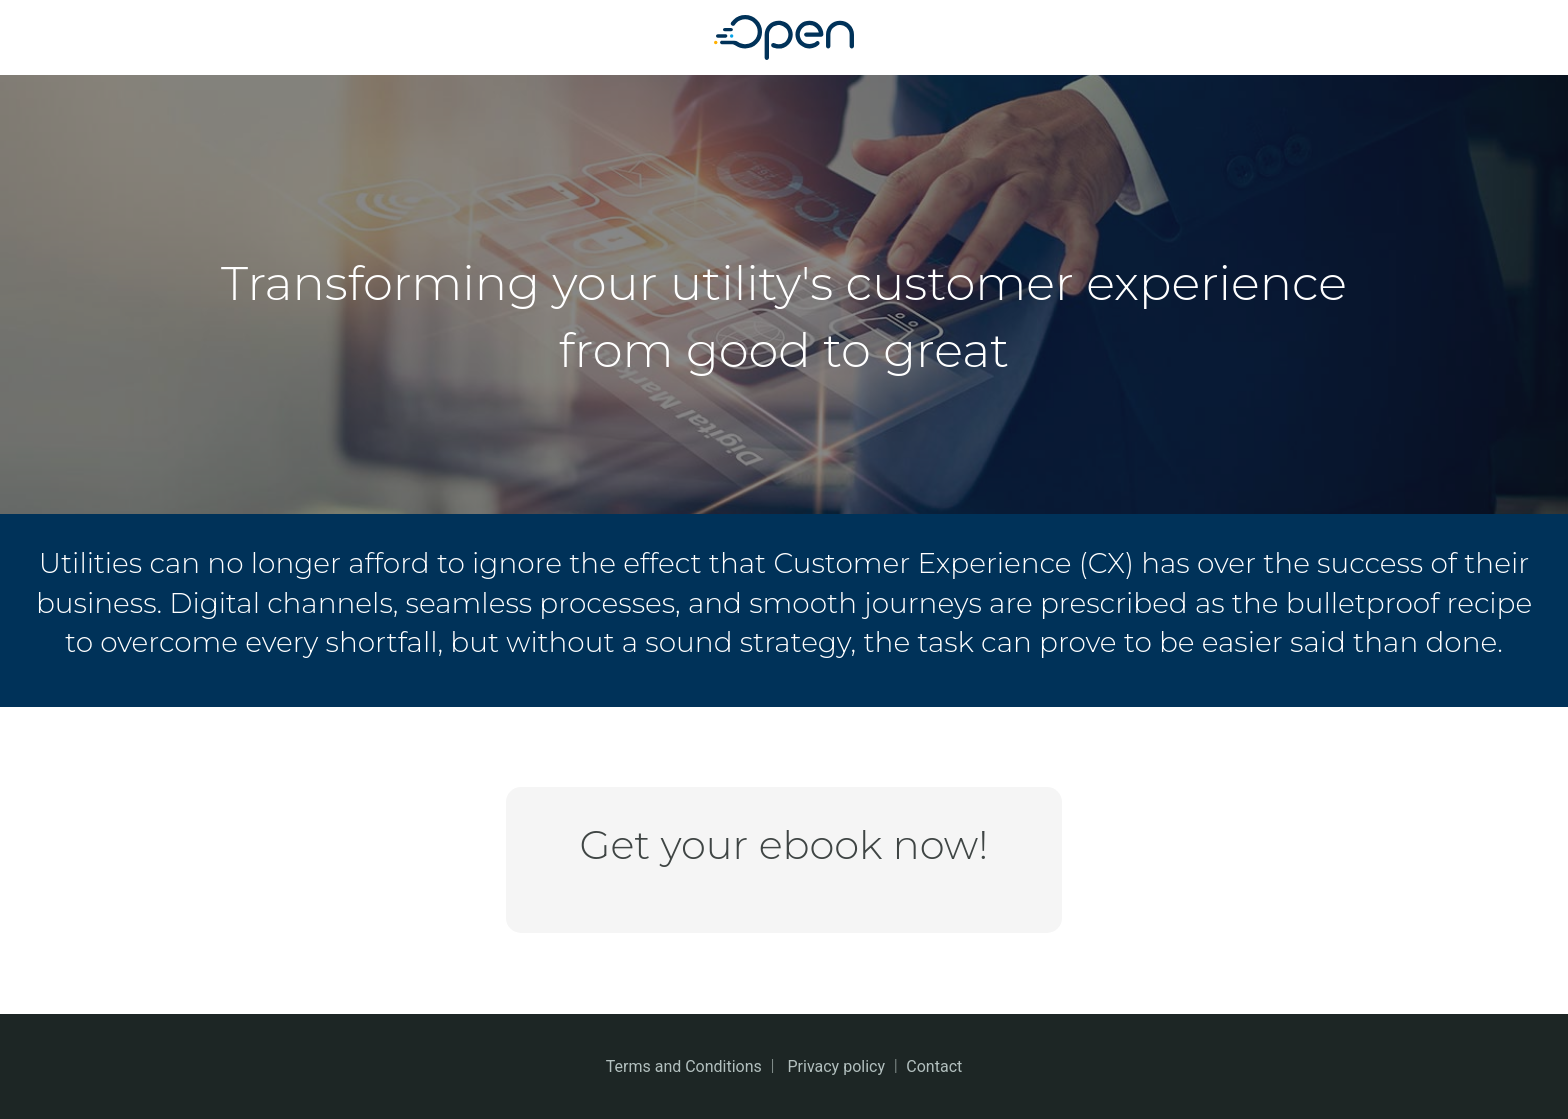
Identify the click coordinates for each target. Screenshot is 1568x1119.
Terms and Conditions (684, 1066)
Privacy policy (837, 1066)
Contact (934, 1066)
